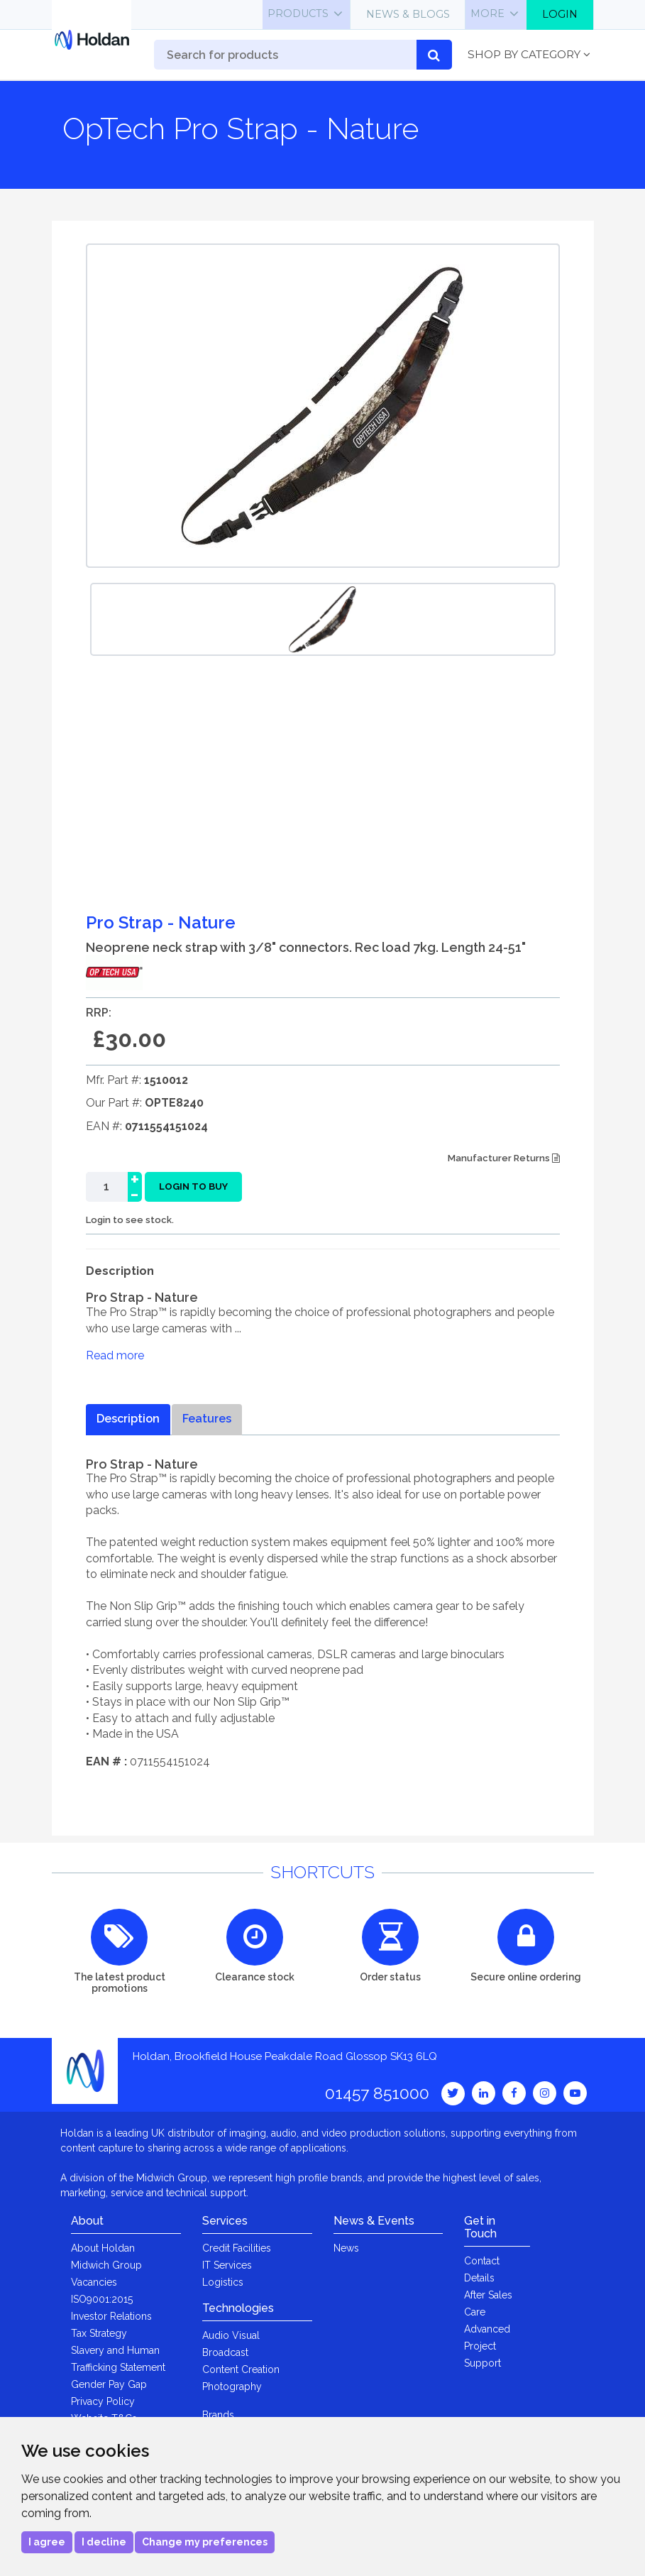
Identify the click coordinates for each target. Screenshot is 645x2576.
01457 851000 (377, 2093)
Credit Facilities (236, 2248)
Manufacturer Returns (504, 1158)
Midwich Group (106, 2265)
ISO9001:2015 (102, 2299)
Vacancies (94, 2282)
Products (298, 13)
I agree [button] (46, 2542)
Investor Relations (111, 2316)
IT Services (227, 2265)
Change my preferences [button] (205, 2542)
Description (128, 1418)
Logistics (222, 2282)
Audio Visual (231, 2335)
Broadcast (225, 2352)
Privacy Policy (103, 2401)
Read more (115, 1355)
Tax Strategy (99, 2333)
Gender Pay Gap (109, 2384)
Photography (232, 2386)
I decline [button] (104, 2542)
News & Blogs (408, 14)
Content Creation (241, 2369)
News (346, 2248)
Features (206, 1418)
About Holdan (103, 2248)
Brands (218, 2415)
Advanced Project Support (487, 2346)
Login (560, 14)
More (487, 13)
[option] (322, 619)
